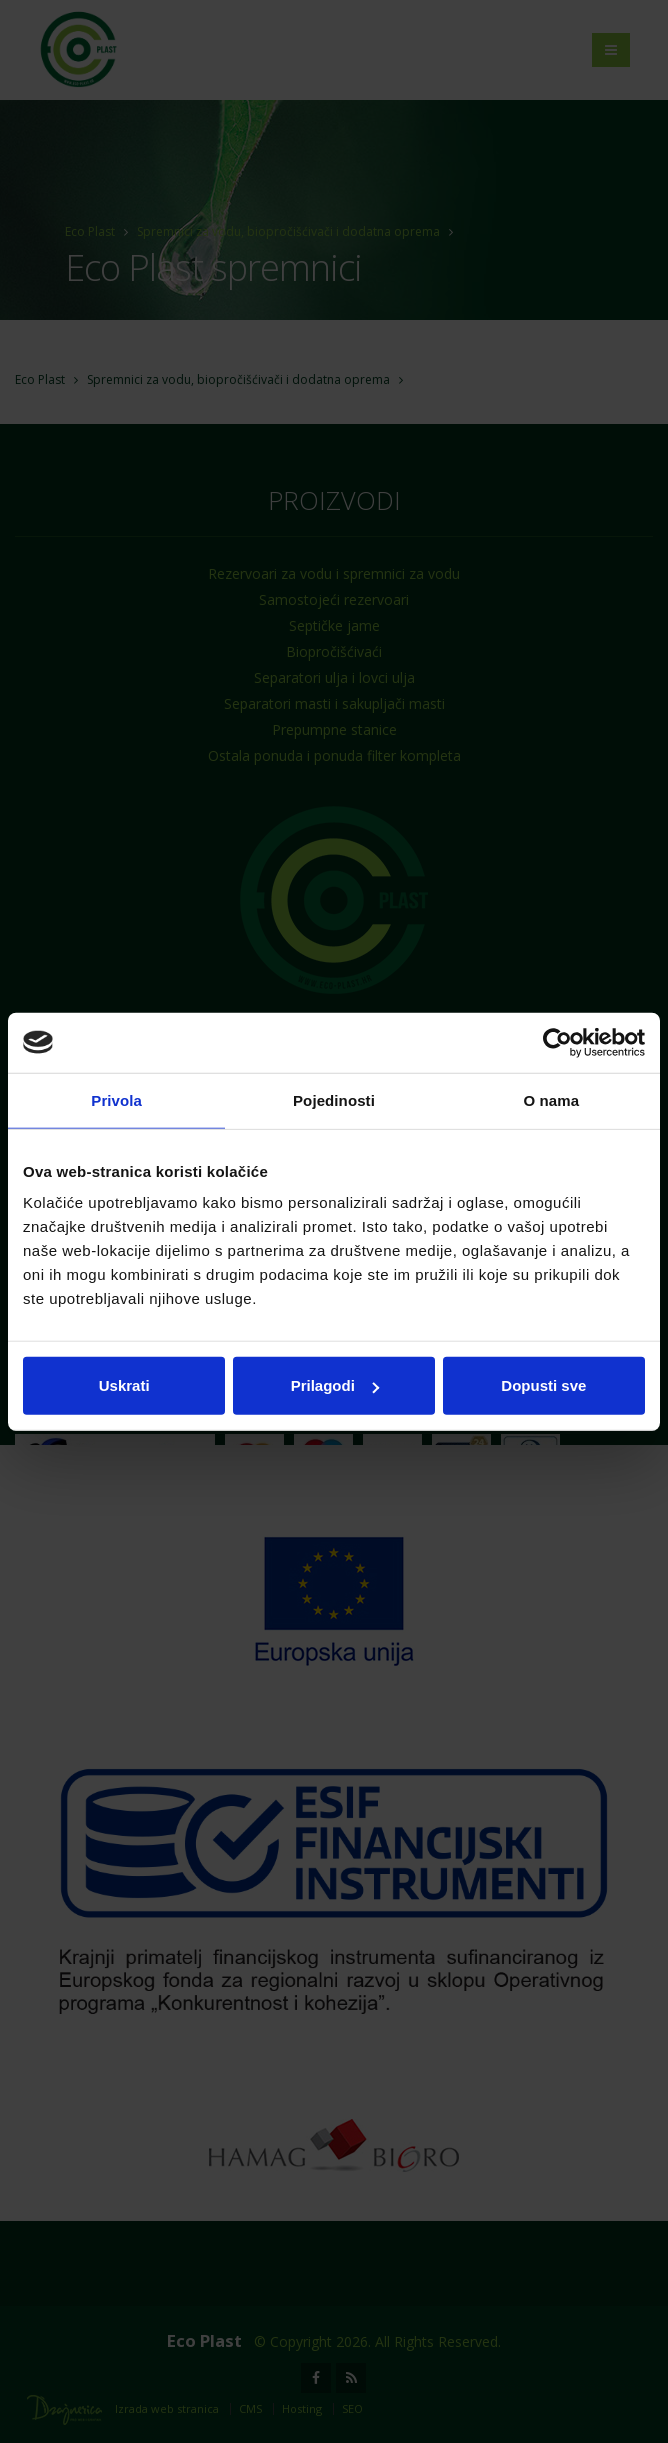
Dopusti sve (543, 1385)
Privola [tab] (116, 1099)
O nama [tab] (552, 1099)
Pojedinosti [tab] (334, 1099)
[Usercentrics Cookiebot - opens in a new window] (557, 1042)
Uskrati (124, 1385)
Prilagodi (335, 1385)
